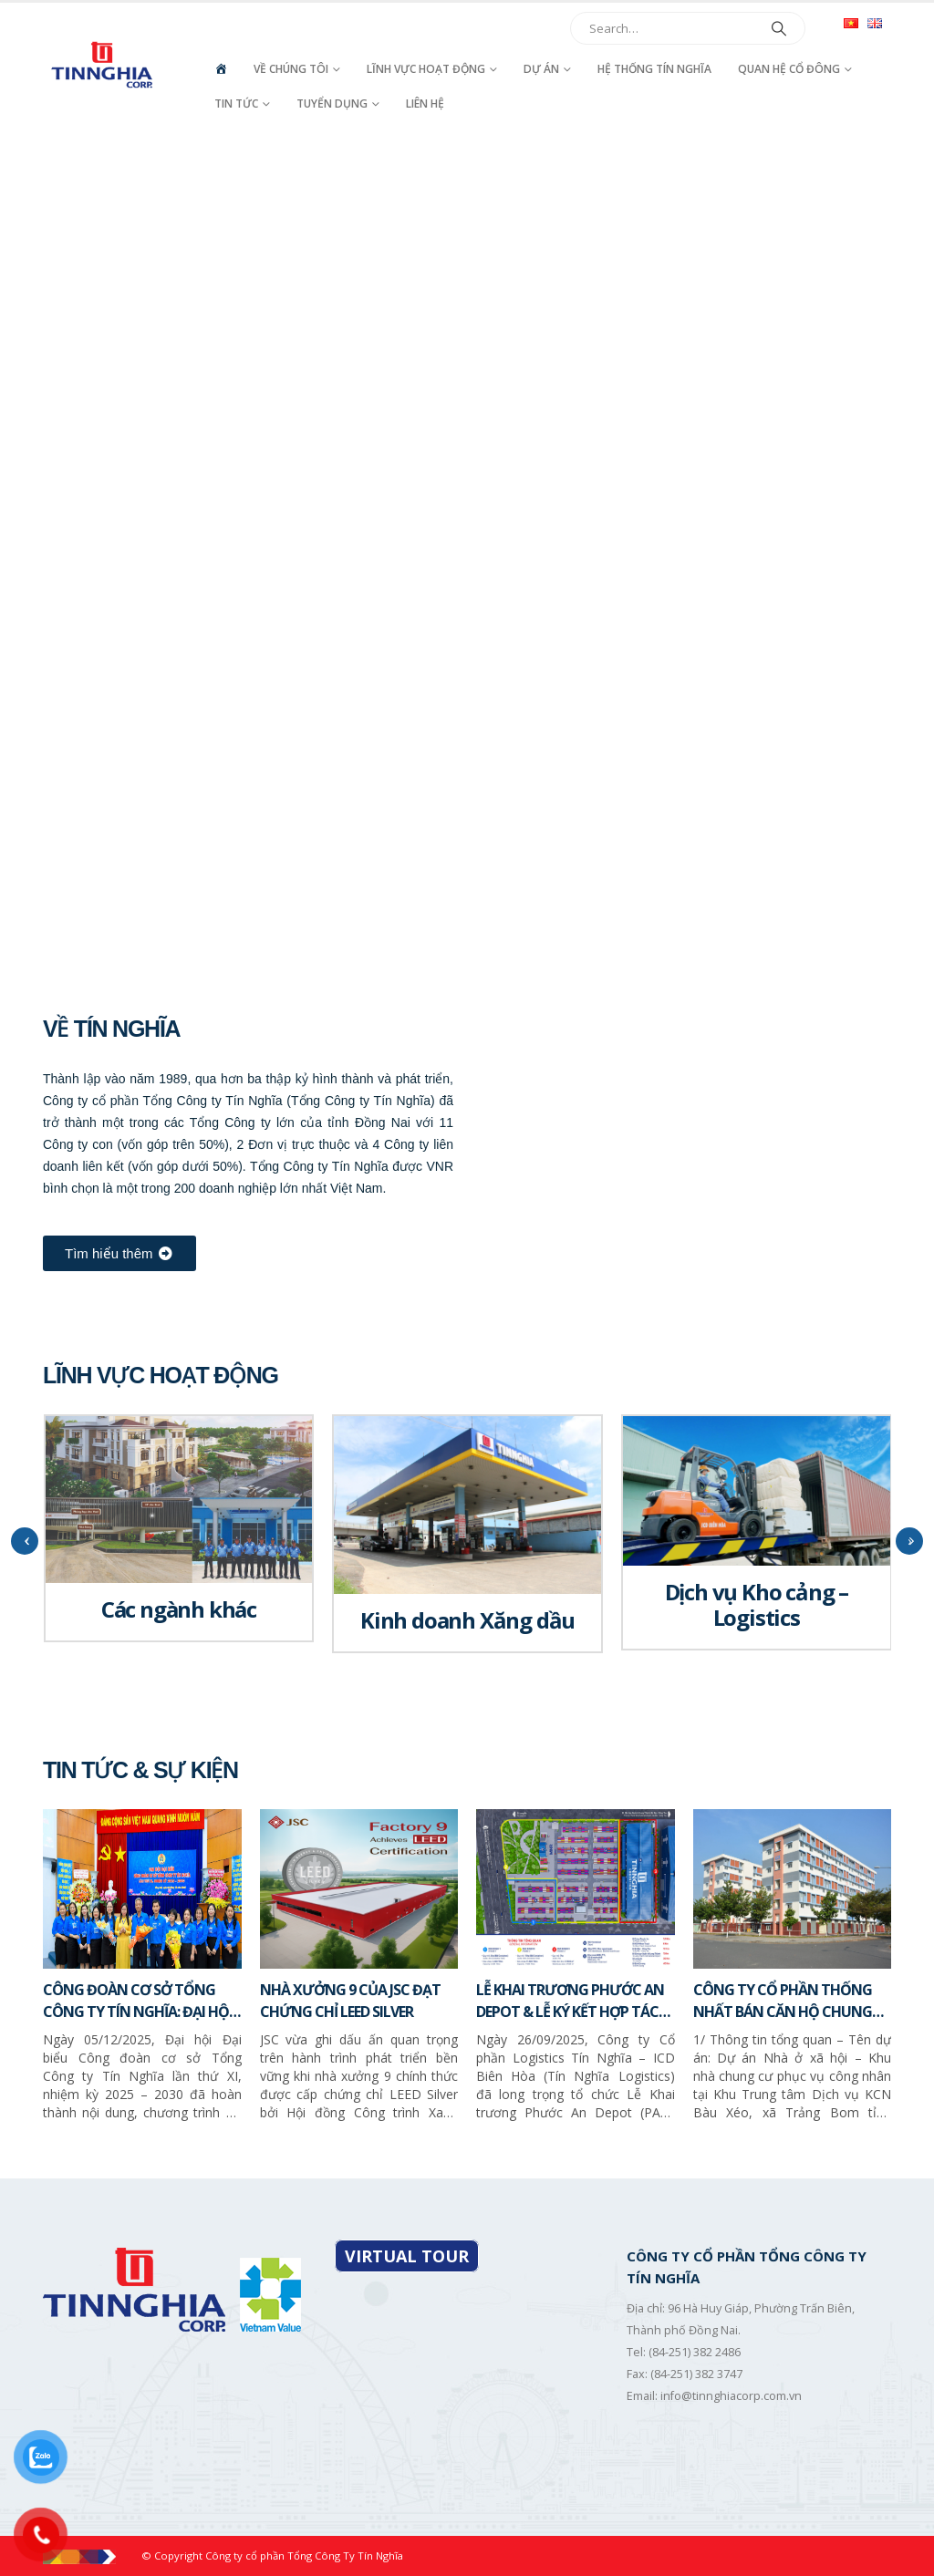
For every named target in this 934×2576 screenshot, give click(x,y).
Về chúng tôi (291, 69)
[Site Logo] (103, 64)
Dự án (541, 69)
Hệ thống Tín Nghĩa (654, 69)
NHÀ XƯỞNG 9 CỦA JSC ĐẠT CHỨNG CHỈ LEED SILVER (350, 2001)
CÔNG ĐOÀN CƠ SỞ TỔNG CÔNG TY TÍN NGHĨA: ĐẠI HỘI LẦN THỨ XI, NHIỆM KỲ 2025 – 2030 (138, 2001)
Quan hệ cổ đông (789, 69)
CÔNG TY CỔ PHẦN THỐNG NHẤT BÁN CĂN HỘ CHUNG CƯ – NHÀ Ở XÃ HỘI (782, 2001)
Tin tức (236, 103)
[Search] (778, 28)
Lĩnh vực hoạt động (426, 69)
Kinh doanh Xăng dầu (467, 1620)
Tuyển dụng (332, 103)
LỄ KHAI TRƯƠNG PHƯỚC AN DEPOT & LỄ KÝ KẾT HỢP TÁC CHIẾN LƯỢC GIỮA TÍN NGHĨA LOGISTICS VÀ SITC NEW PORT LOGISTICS (572, 2001)
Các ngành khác (178, 1609)
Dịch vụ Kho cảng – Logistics (756, 1604)
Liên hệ (425, 103)
